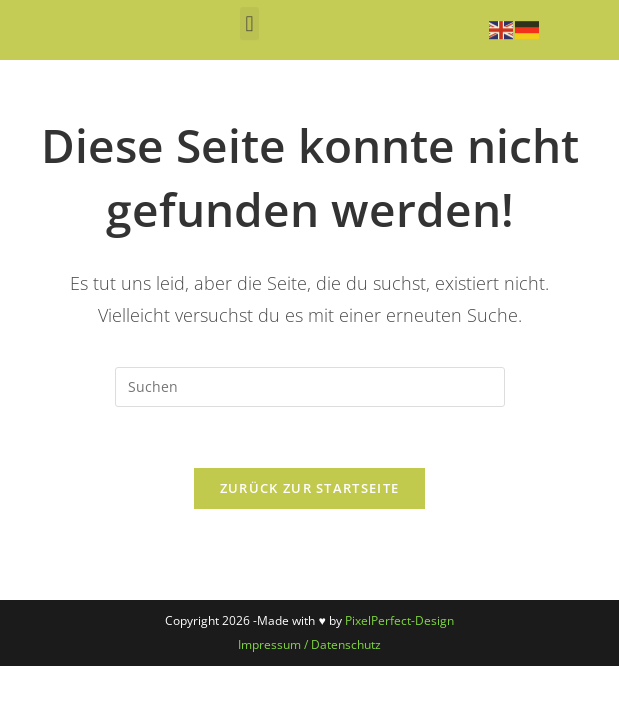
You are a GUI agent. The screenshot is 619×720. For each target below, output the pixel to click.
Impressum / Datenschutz (309, 644)
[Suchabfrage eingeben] (310, 387)
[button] (249, 17)
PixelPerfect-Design (399, 620)
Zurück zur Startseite (309, 488)
